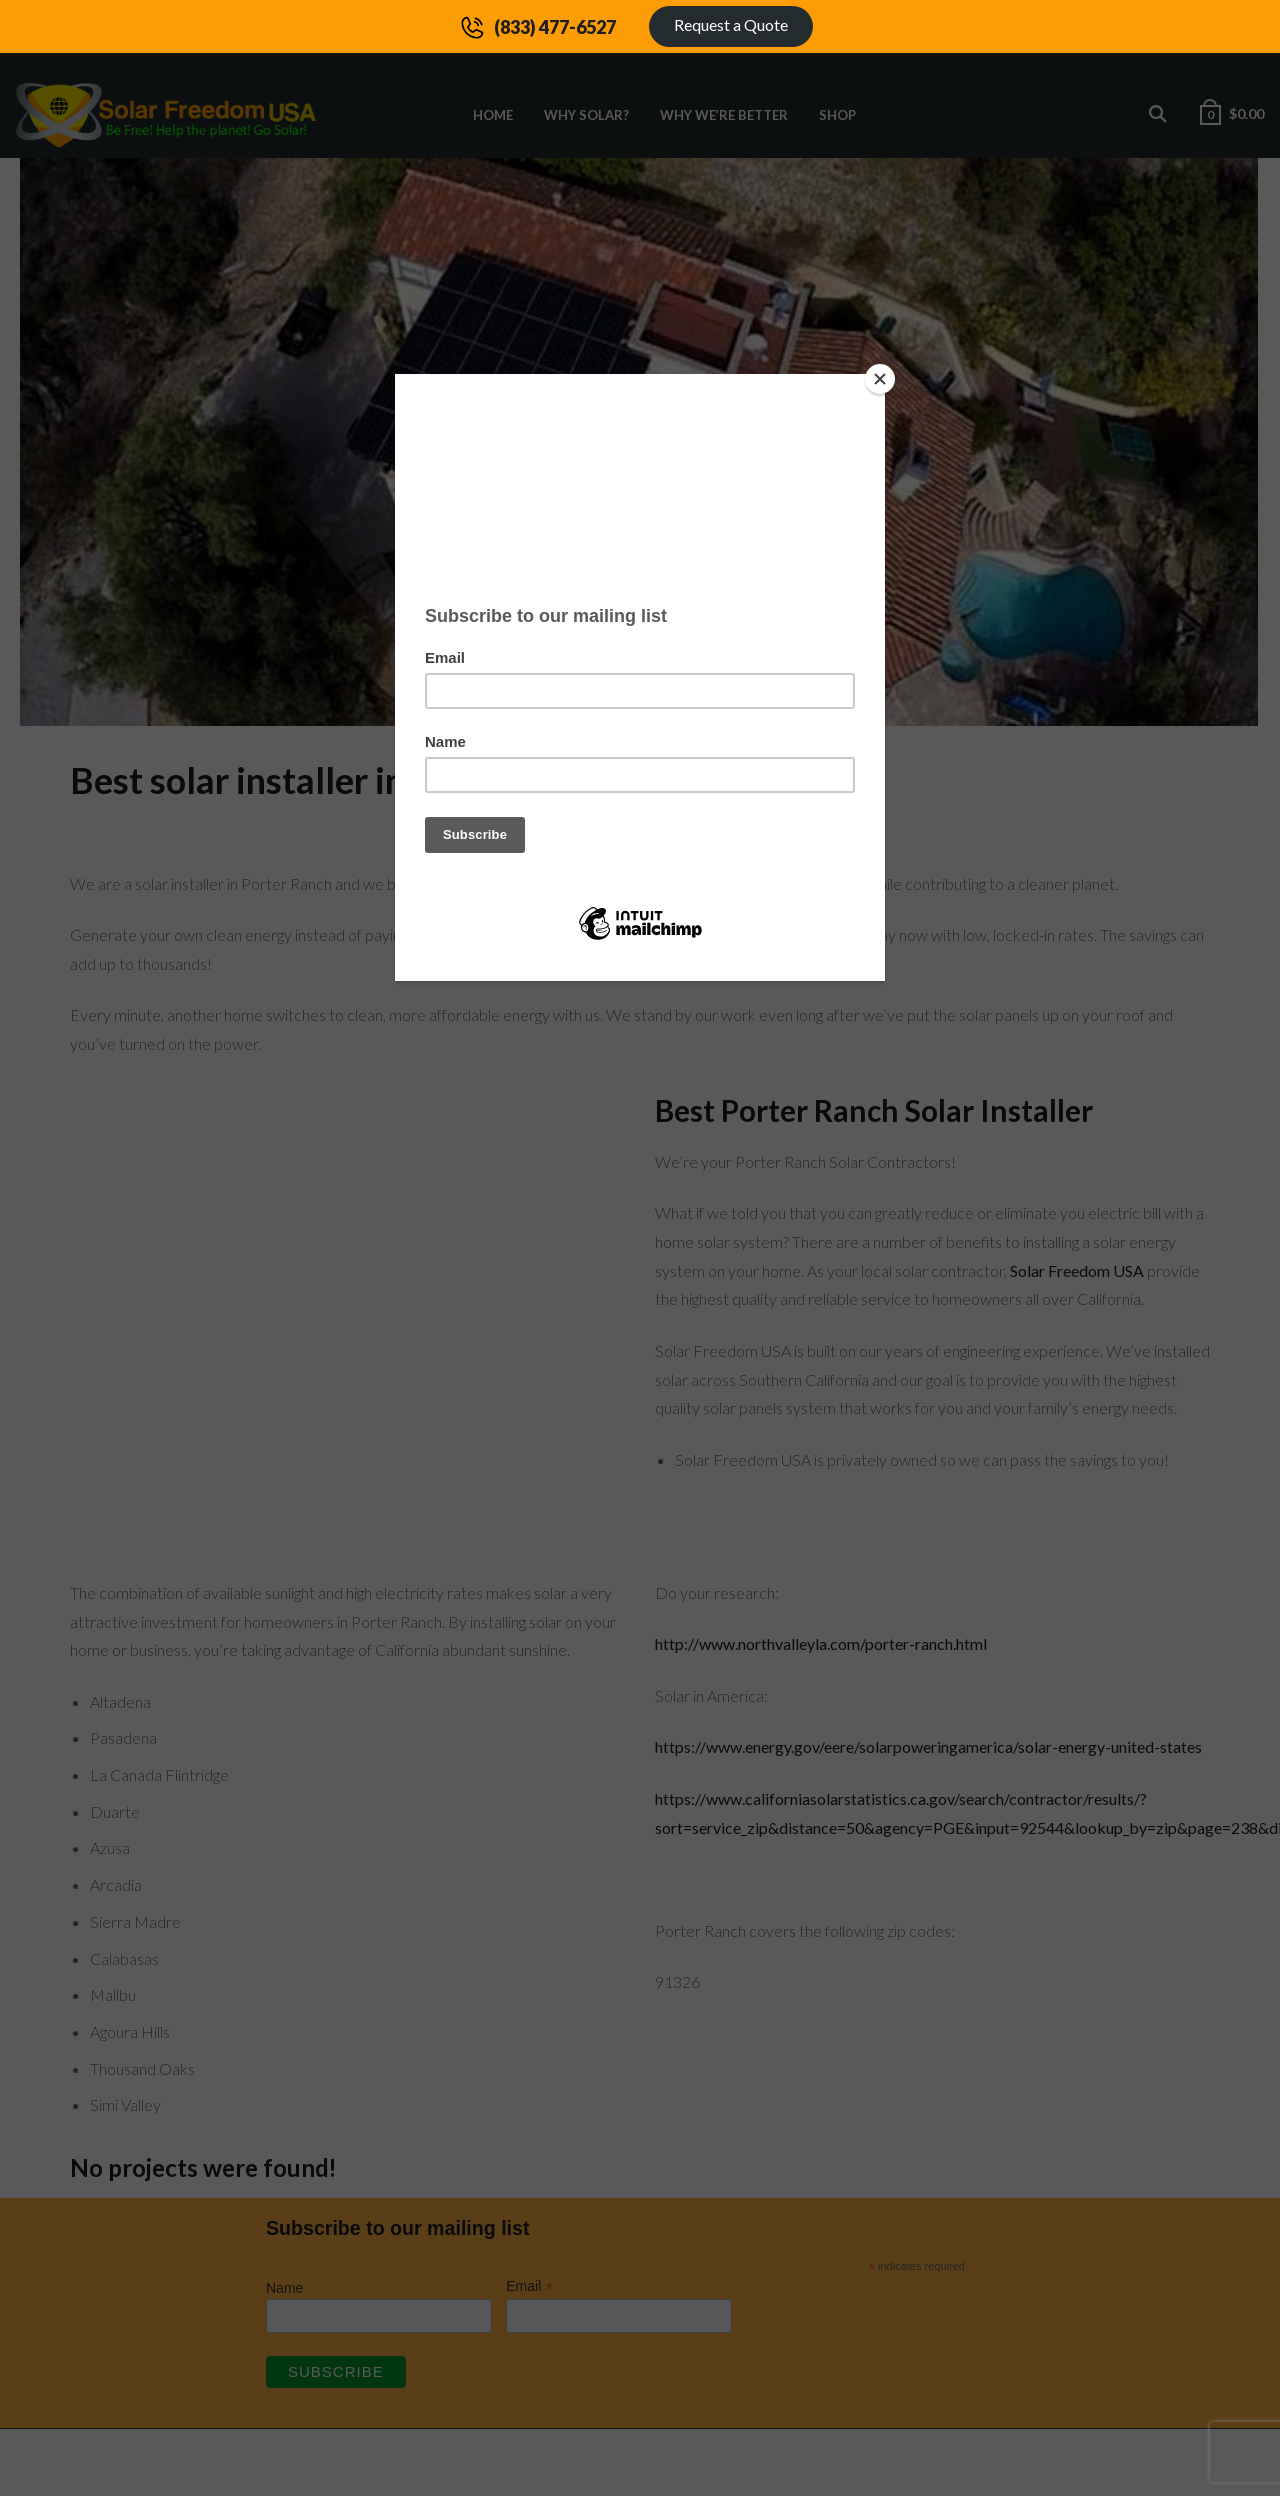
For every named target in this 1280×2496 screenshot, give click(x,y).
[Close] (880, 379)
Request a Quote (731, 24)
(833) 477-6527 (555, 27)
